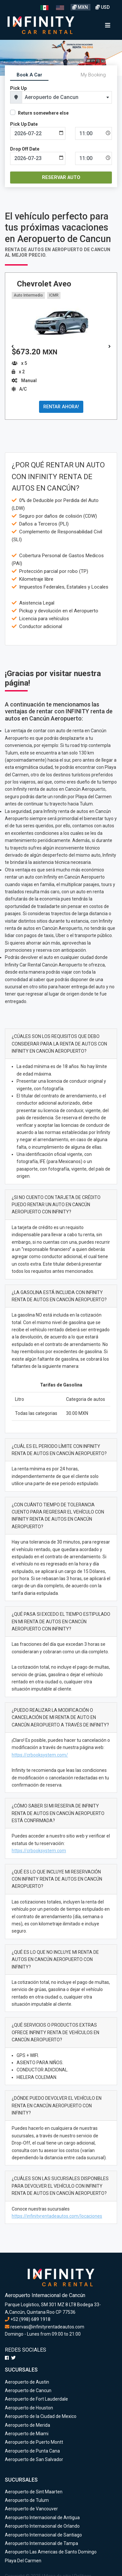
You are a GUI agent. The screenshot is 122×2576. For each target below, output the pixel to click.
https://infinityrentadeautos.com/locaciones (57, 2216)
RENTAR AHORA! (61, 407)
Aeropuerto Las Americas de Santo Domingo (51, 2551)
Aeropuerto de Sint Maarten (33, 2491)
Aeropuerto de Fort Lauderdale (36, 2399)
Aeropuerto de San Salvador (34, 2459)
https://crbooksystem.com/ (40, 1755)
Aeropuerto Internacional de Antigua (42, 2517)
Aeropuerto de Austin (27, 2382)
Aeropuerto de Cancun (28, 2390)
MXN (80, 7)
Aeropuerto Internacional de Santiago (43, 2534)
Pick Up (18, 88)
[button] (109, 347)
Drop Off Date (24, 149)
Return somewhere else (43, 113)
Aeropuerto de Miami (26, 2433)
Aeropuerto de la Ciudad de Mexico (40, 2416)
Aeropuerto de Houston (29, 2407)
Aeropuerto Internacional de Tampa (41, 2543)
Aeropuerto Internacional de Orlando (42, 2526)
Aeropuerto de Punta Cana (32, 2451)
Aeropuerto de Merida (27, 2425)
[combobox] (67, 97)
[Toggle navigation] (108, 25)
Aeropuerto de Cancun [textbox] (51, 97)
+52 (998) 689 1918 (27, 2319)
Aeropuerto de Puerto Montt (34, 2442)
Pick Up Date (24, 124)
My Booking (93, 75)
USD (102, 7)
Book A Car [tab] (29, 75)
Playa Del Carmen (23, 2560)
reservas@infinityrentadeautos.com (44, 2326)
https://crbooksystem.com (39, 1850)
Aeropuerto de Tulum (27, 2500)
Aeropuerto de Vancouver (31, 2508)
